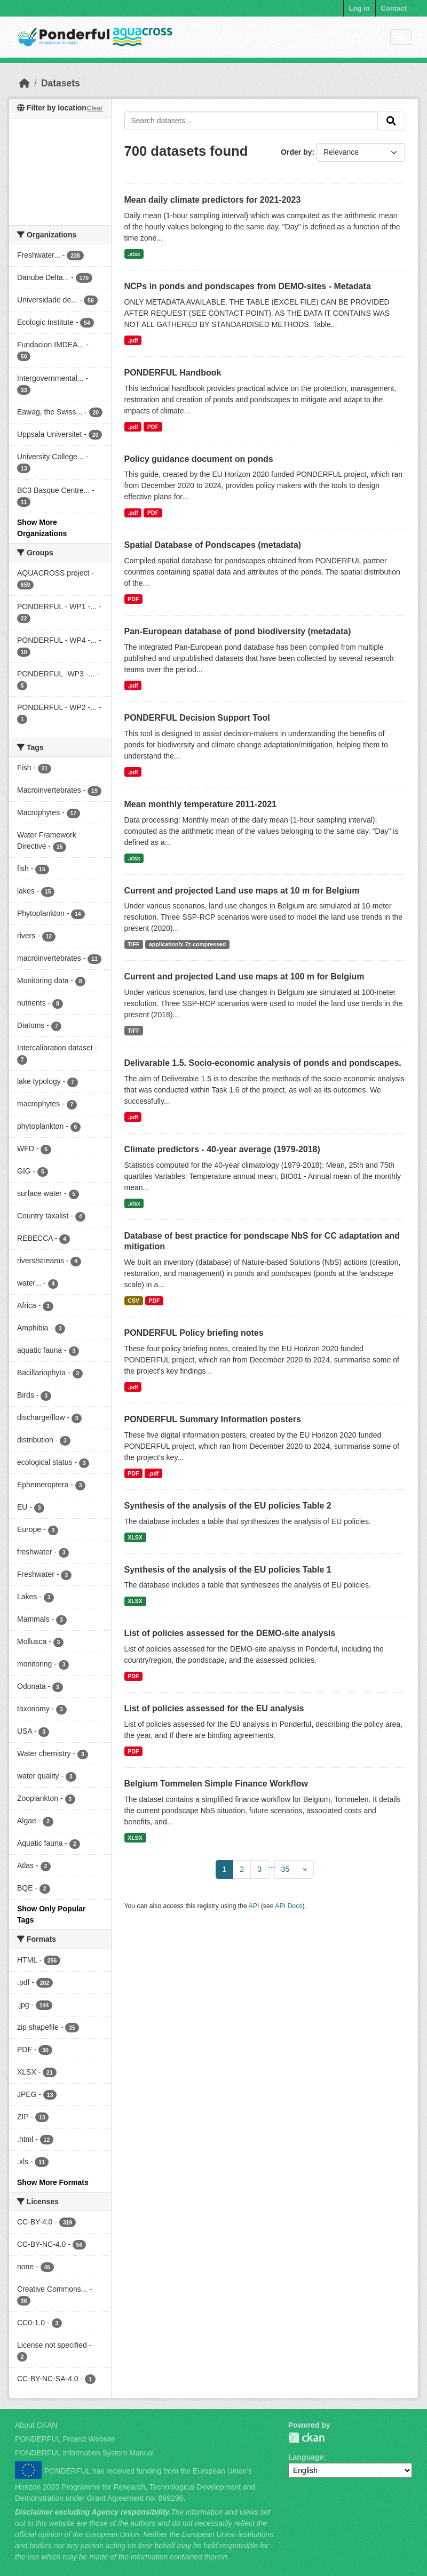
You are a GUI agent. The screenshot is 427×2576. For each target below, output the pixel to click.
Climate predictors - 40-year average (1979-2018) (222, 1149)
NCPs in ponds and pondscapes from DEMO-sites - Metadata (247, 286)
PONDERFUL (306, 2437)
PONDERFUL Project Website (65, 2439)
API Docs (288, 1906)
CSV (133, 1300)
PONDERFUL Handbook (173, 372)
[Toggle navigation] (401, 37)
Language (305, 2457)
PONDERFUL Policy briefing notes (194, 1332)
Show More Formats (53, 2182)
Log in (359, 8)
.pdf (133, 340)
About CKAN (36, 2425)
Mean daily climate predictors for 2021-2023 (212, 199)
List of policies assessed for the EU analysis (214, 1708)
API (254, 1906)
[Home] (24, 83)
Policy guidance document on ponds (198, 459)
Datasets (60, 83)
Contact (394, 8)
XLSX (135, 1537)
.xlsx (134, 254)
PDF (153, 427)
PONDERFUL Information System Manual (84, 2453)
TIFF (133, 944)
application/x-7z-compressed (187, 944)
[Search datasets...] (251, 121)
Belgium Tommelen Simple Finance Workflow (216, 1783)
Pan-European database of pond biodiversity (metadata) (237, 631)
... (271, 1865)
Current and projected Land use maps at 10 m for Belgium (242, 890)
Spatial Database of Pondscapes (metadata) (213, 544)
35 (285, 1869)
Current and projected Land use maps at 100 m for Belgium (244, 976)
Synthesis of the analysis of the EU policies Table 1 (227, 1569)
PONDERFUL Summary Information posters (212, 1419)
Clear (94, 108)
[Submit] (391, 121)
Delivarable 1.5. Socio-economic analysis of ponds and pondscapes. (262, 1062)
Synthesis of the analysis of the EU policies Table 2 (227, 1505)
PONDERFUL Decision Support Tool (197, 717)
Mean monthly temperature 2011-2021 (200, 804)
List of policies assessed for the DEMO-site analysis (230, 1633)
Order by (296, 152)
